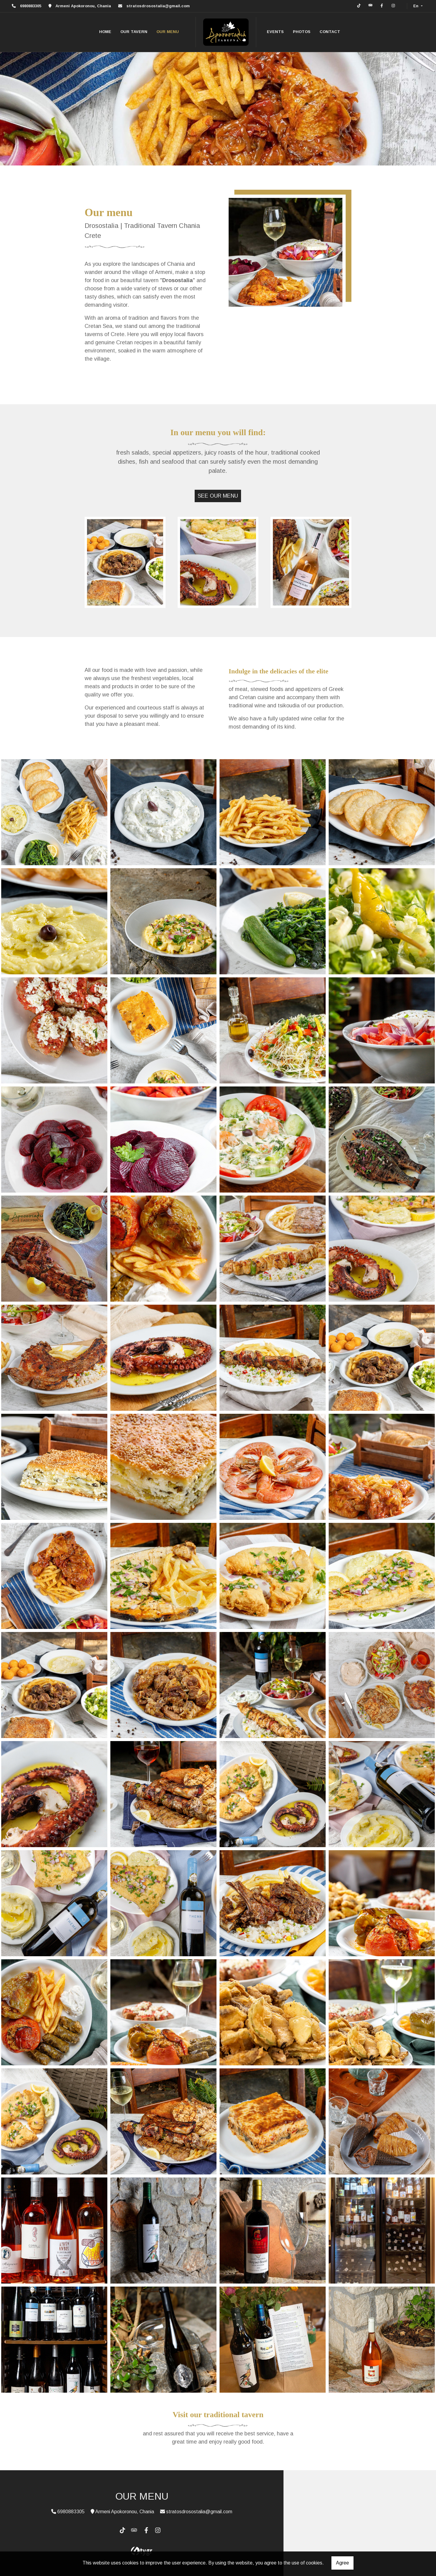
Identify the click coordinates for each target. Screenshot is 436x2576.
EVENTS (275, 31)
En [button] (416, 6)
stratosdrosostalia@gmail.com (158, 6)
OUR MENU (167, 31)
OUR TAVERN (133, 31)
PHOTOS (301, 31)
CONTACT (330, 31)
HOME (105, 31)
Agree (342, 2562)
